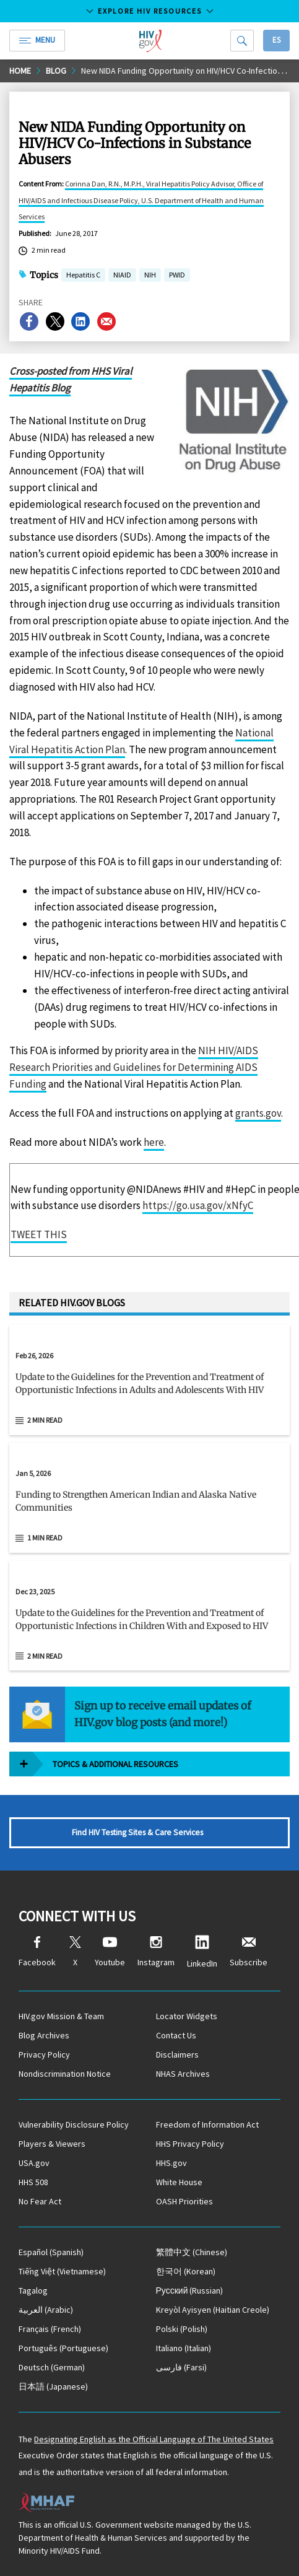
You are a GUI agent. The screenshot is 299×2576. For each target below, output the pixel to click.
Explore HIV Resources (150, 10)
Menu (37, 40)
